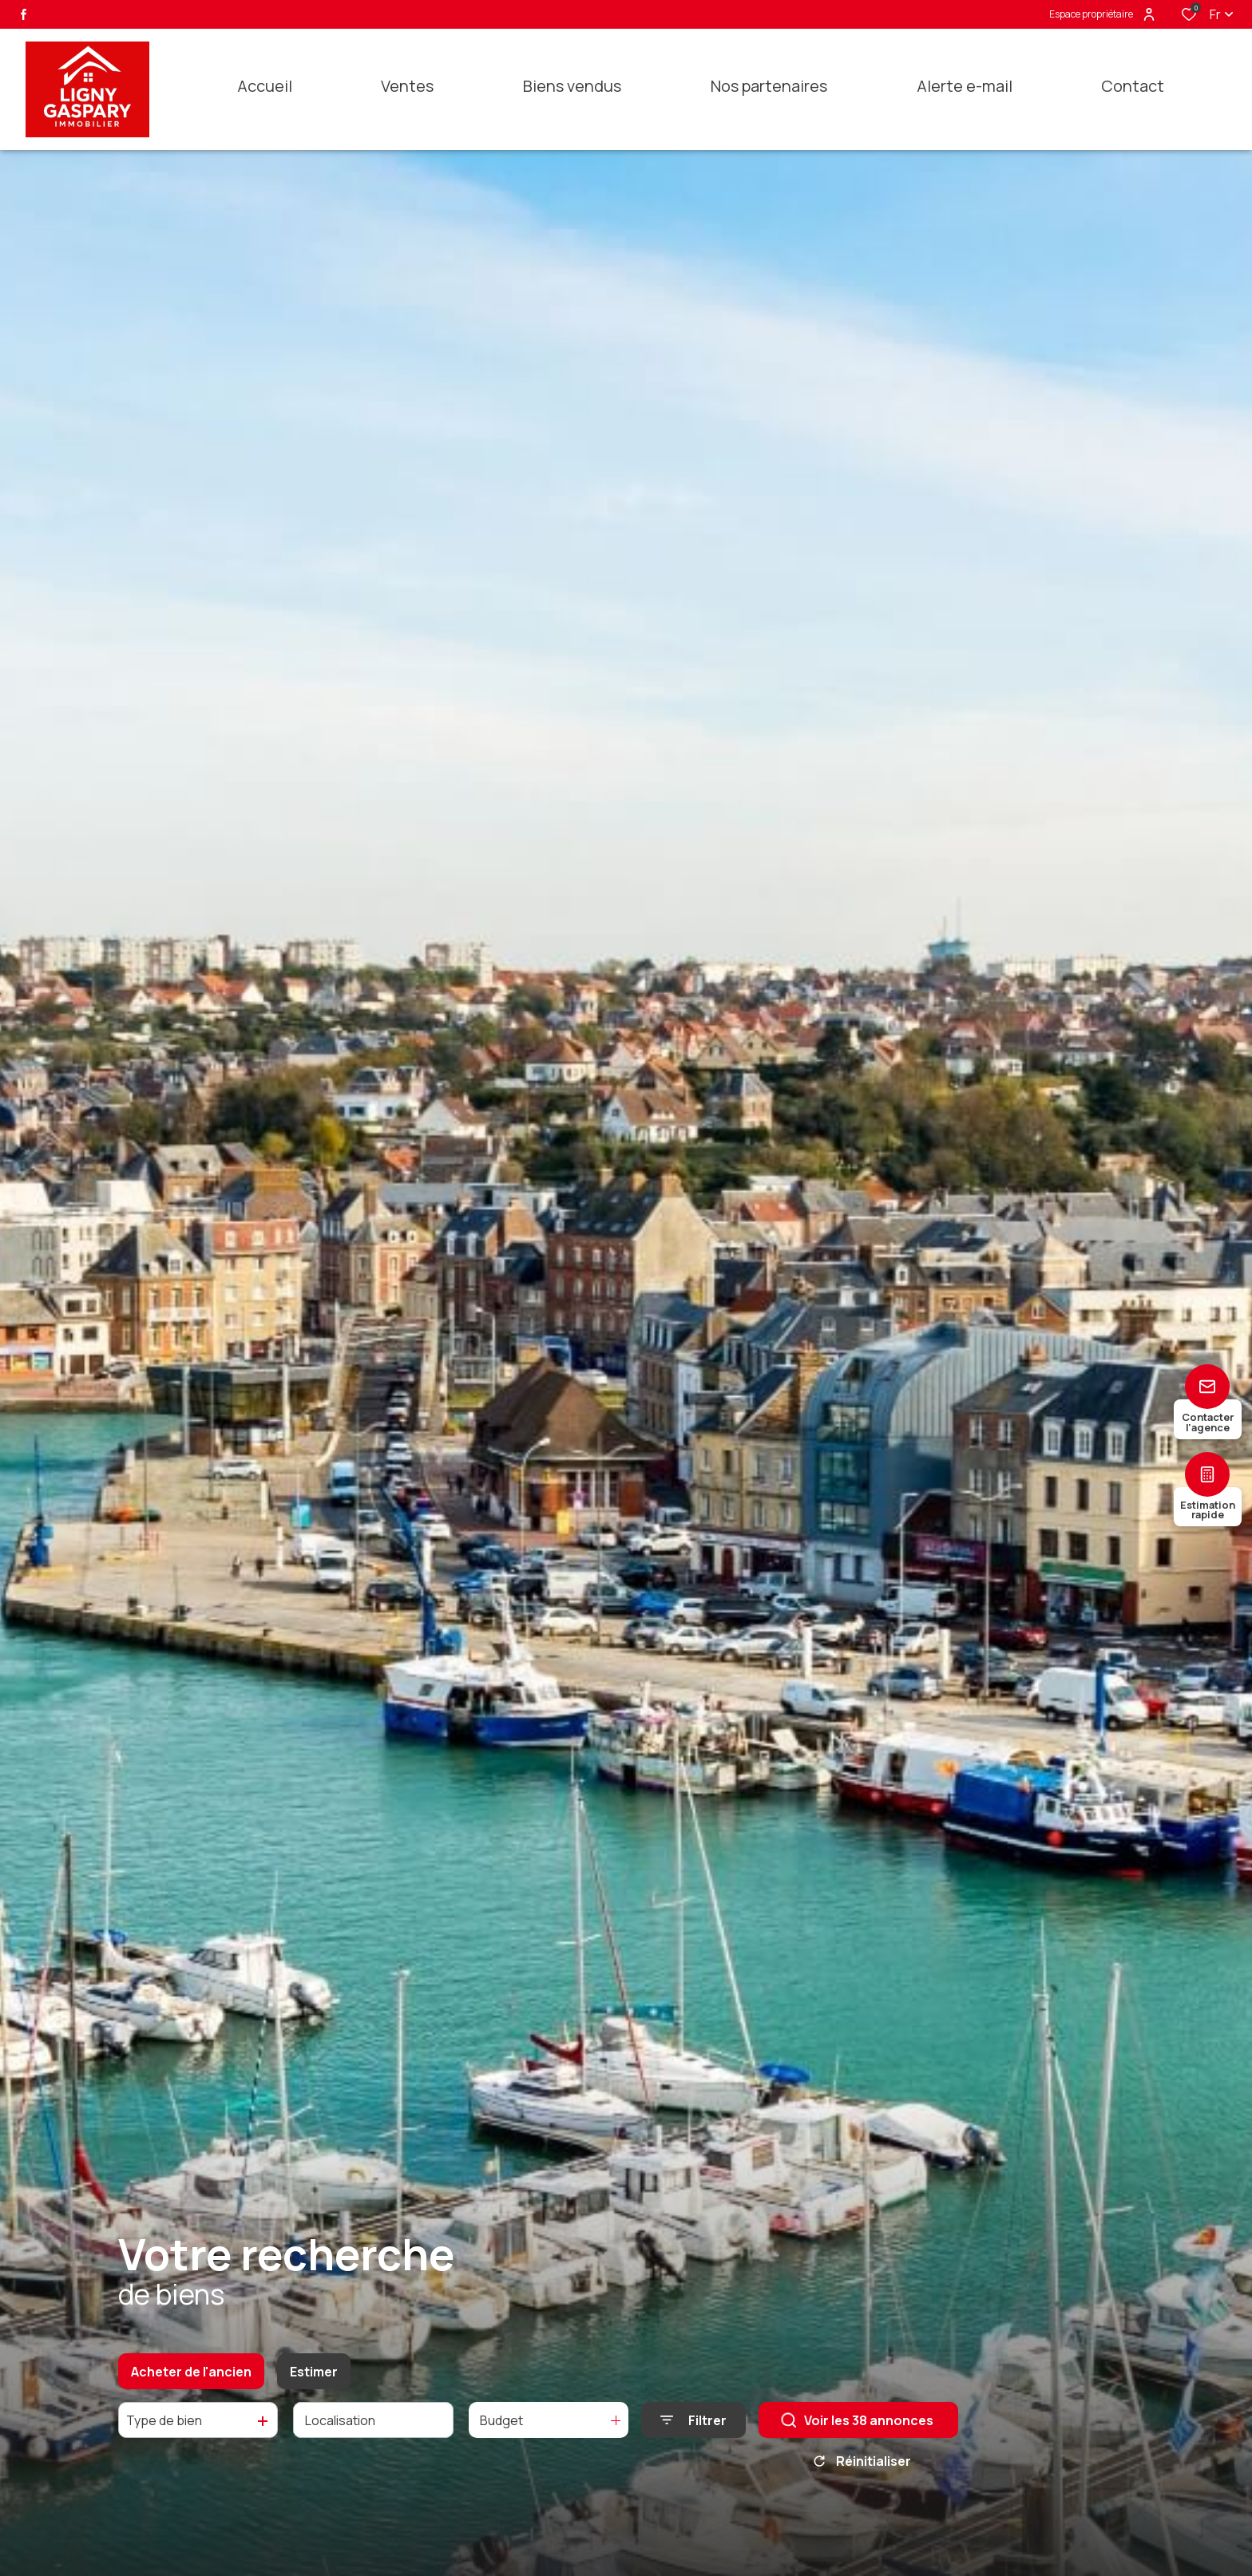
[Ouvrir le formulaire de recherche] (693, 2437)
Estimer (314, 2387)
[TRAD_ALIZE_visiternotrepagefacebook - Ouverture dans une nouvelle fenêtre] (23, 14)
